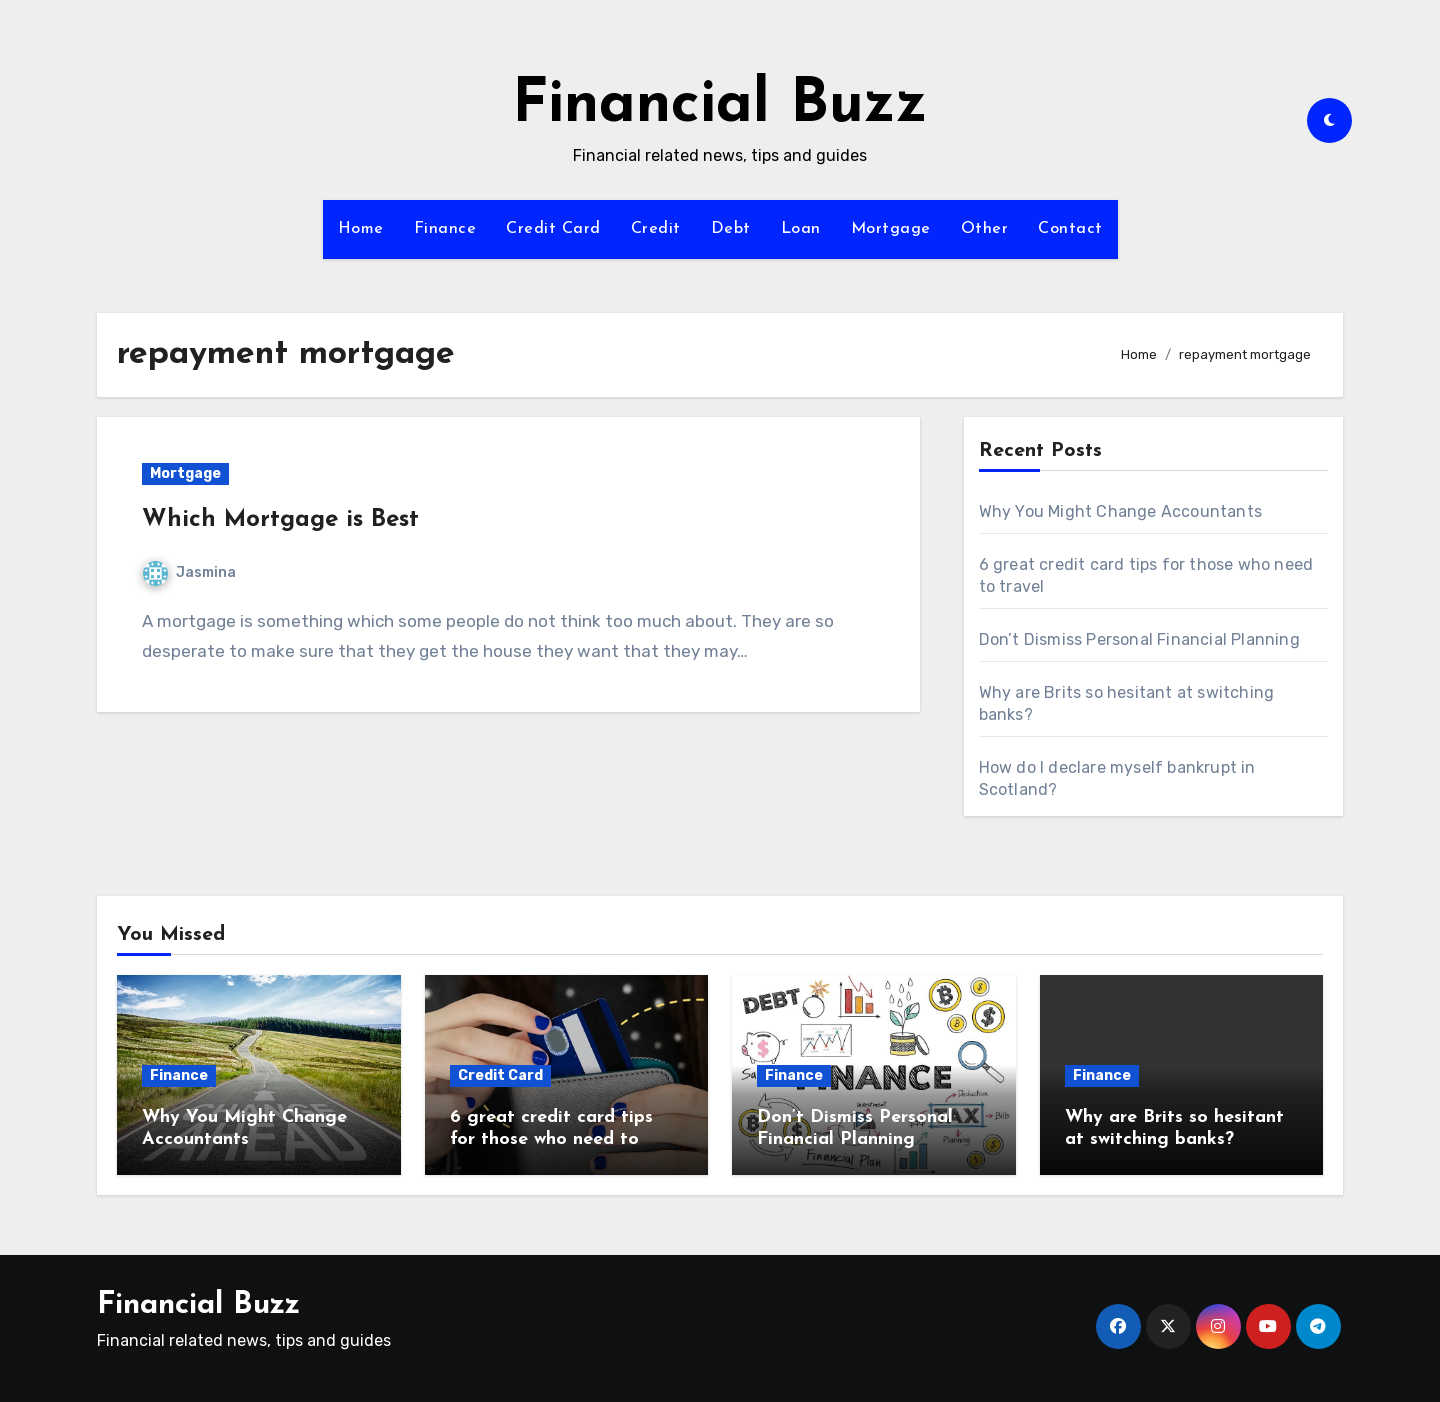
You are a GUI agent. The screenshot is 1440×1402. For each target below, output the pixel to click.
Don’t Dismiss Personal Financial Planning (1139, 639)
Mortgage (891, 229)
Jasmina (189, 572)
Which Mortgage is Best (280, 520)
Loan (801, 229)
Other (985, 229)
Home (361, 229)
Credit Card (553, 229)
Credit (656, 229)
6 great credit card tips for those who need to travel (551, 1139)
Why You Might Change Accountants (1120, 511)
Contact (1070, 229)
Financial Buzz (720, 106)
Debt (731, 229)
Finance (445, 229)
